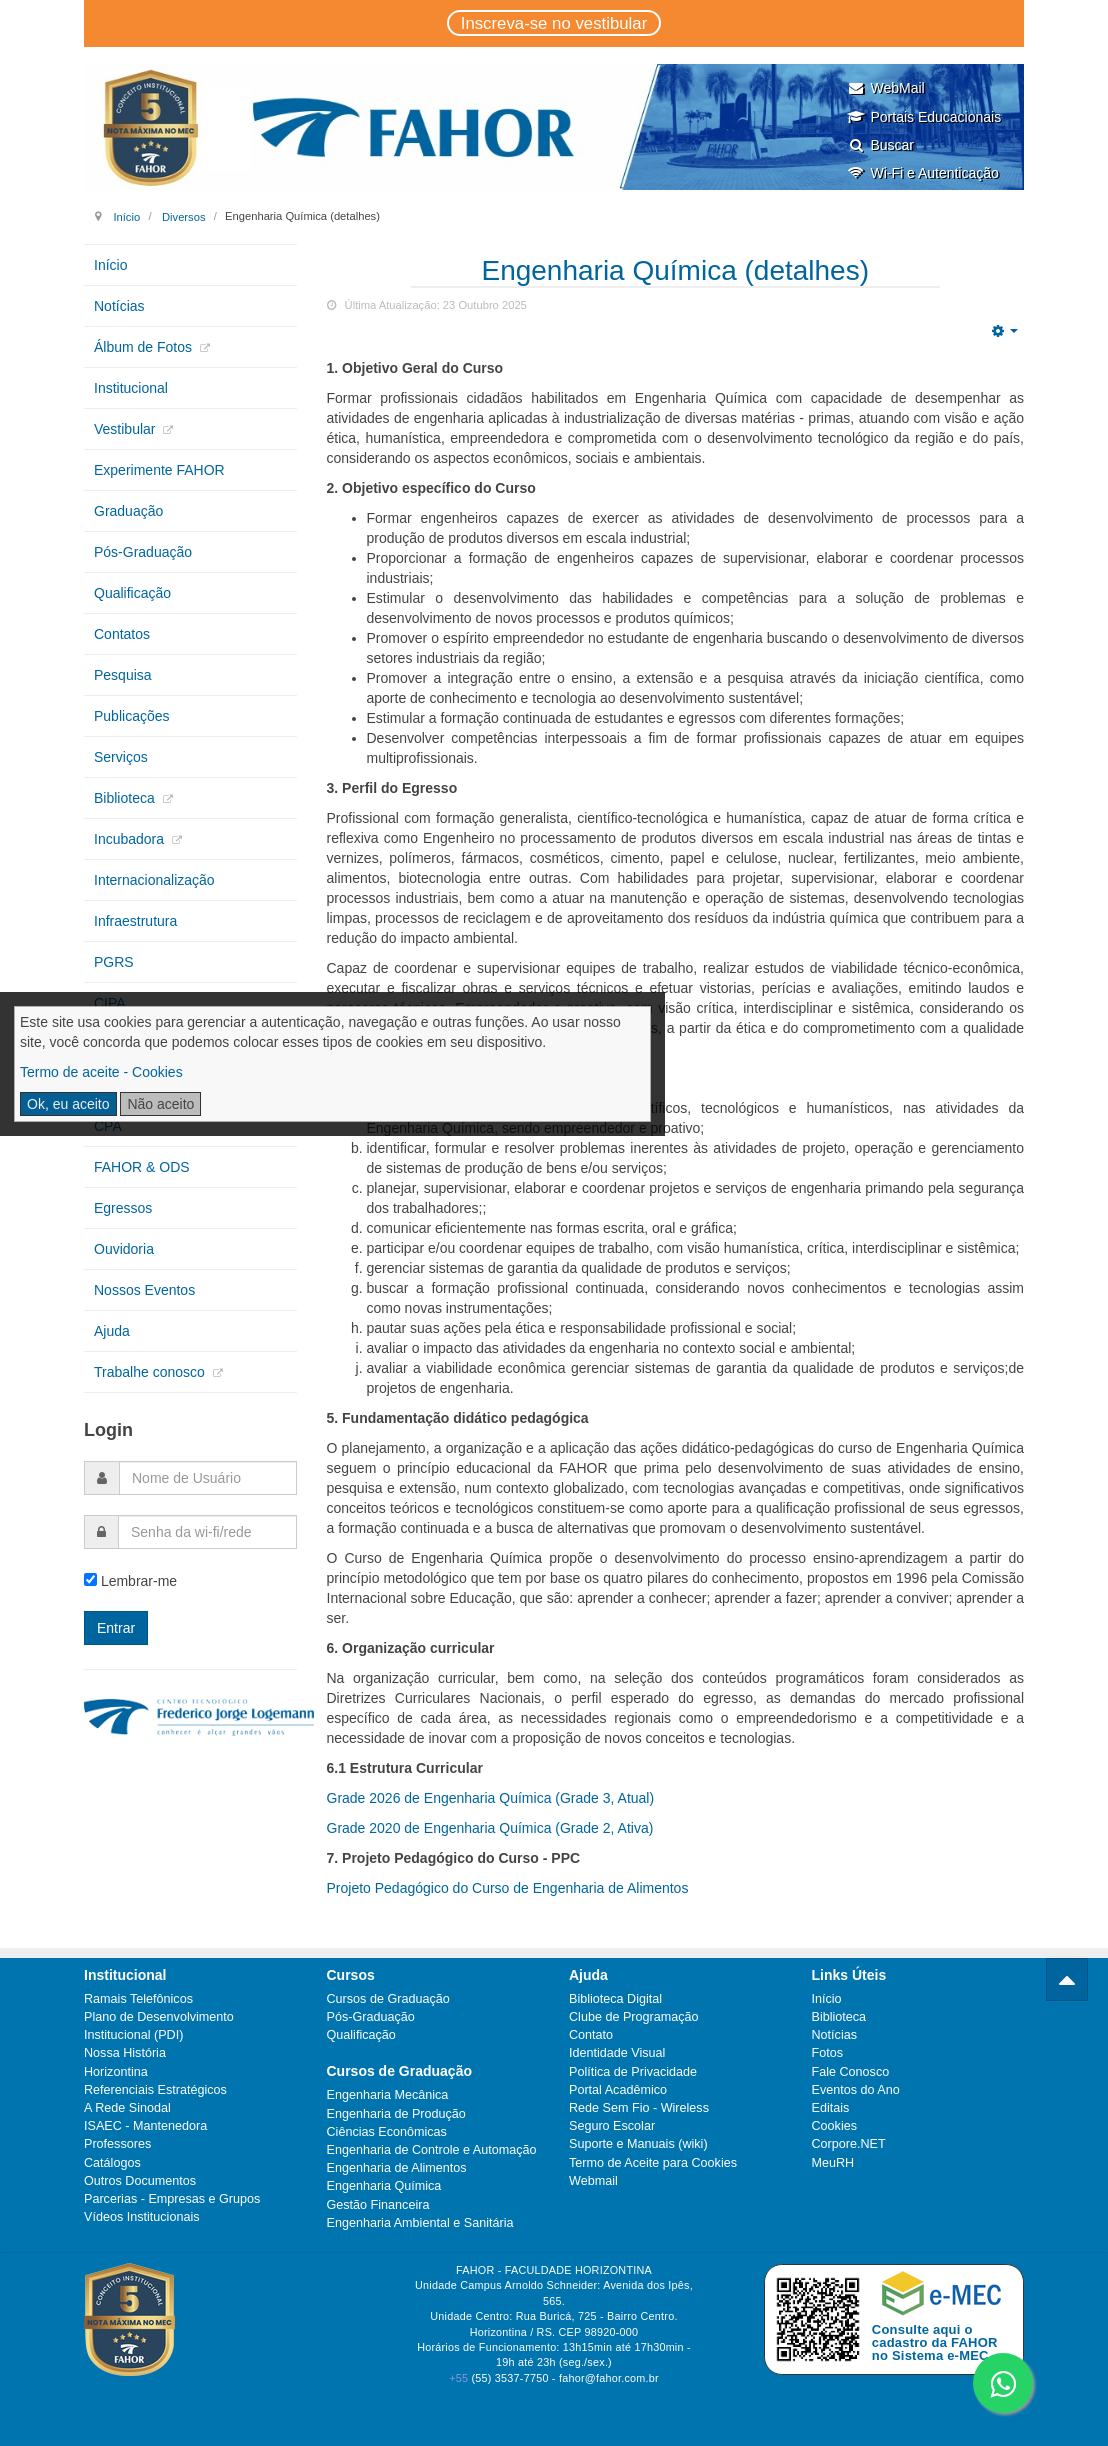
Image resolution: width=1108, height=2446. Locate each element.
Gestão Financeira (378, 2205)
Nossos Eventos (144, 1290)
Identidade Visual (617, 2053)
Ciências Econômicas (387, 2132)
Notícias (119, 306)
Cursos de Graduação (388, 1999)
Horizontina (116, 2072)
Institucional (131, 388)
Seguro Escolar (612, 2126)
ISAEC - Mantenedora (145, 2126)
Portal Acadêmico (618, 2090)
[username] (208, 1478)
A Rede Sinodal (127, 2108)
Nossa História (125, 2053)
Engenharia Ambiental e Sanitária (420, 2223)
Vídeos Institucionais (142, 2217)
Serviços (121, 757)
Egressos (123, 1208)
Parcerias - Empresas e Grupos (172, 2199)
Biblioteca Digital (615, 1999)
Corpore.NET (849, 2144)
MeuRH (833, 2163)
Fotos (828, 2053)
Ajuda (112, 1331)
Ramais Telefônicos (138, 1999)
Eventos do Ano (856, 2090)
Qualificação (132, 593)
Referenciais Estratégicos (155, 2090)
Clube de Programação (634, 2017)
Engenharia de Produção (396, 2114)
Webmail (593, 2181)
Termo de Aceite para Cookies (653, 2163)
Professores (117, 2144)
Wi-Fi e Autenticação (922, 173)
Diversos (184, 216)
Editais (831, 2108)
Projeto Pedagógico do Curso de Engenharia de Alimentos (508, 1888)
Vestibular (126, 429)
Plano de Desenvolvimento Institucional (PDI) (159, 2026)
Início (126, 216)
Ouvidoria (124, 1249)
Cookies (835, 2126)
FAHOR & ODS (142, 1167)
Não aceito (160, 1104)
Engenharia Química (384, 2186)
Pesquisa (123, 675)
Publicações (132, 716)
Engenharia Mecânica (388, 2095)
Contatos (122, 634)
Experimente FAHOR (159, 470)
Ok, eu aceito (68, 1104)
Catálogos (112, 2163)
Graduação (128, 511)
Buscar (880, 145)
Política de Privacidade (633, 2072)
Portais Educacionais (924, 117)
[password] (207, 1532)
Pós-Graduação (143, 552)
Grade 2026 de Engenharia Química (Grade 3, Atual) (491, 1798)
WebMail (885, 88)
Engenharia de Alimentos (397, 2168)
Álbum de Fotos (145, 347)
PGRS (114, 962)
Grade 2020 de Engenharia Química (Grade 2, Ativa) (490, 1828)
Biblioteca (126, 798)
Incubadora (131, 839)
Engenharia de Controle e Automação (432, 2150)
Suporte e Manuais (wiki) (638, 2144)
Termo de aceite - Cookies (101, 1072)
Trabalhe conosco (151, 1372)
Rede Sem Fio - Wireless (639, 2108)
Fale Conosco (851, 2072)
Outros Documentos (140, 2181)
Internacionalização (154, 880)
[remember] (90, 1579)
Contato (591, 2035)
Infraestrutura (135, 921)
